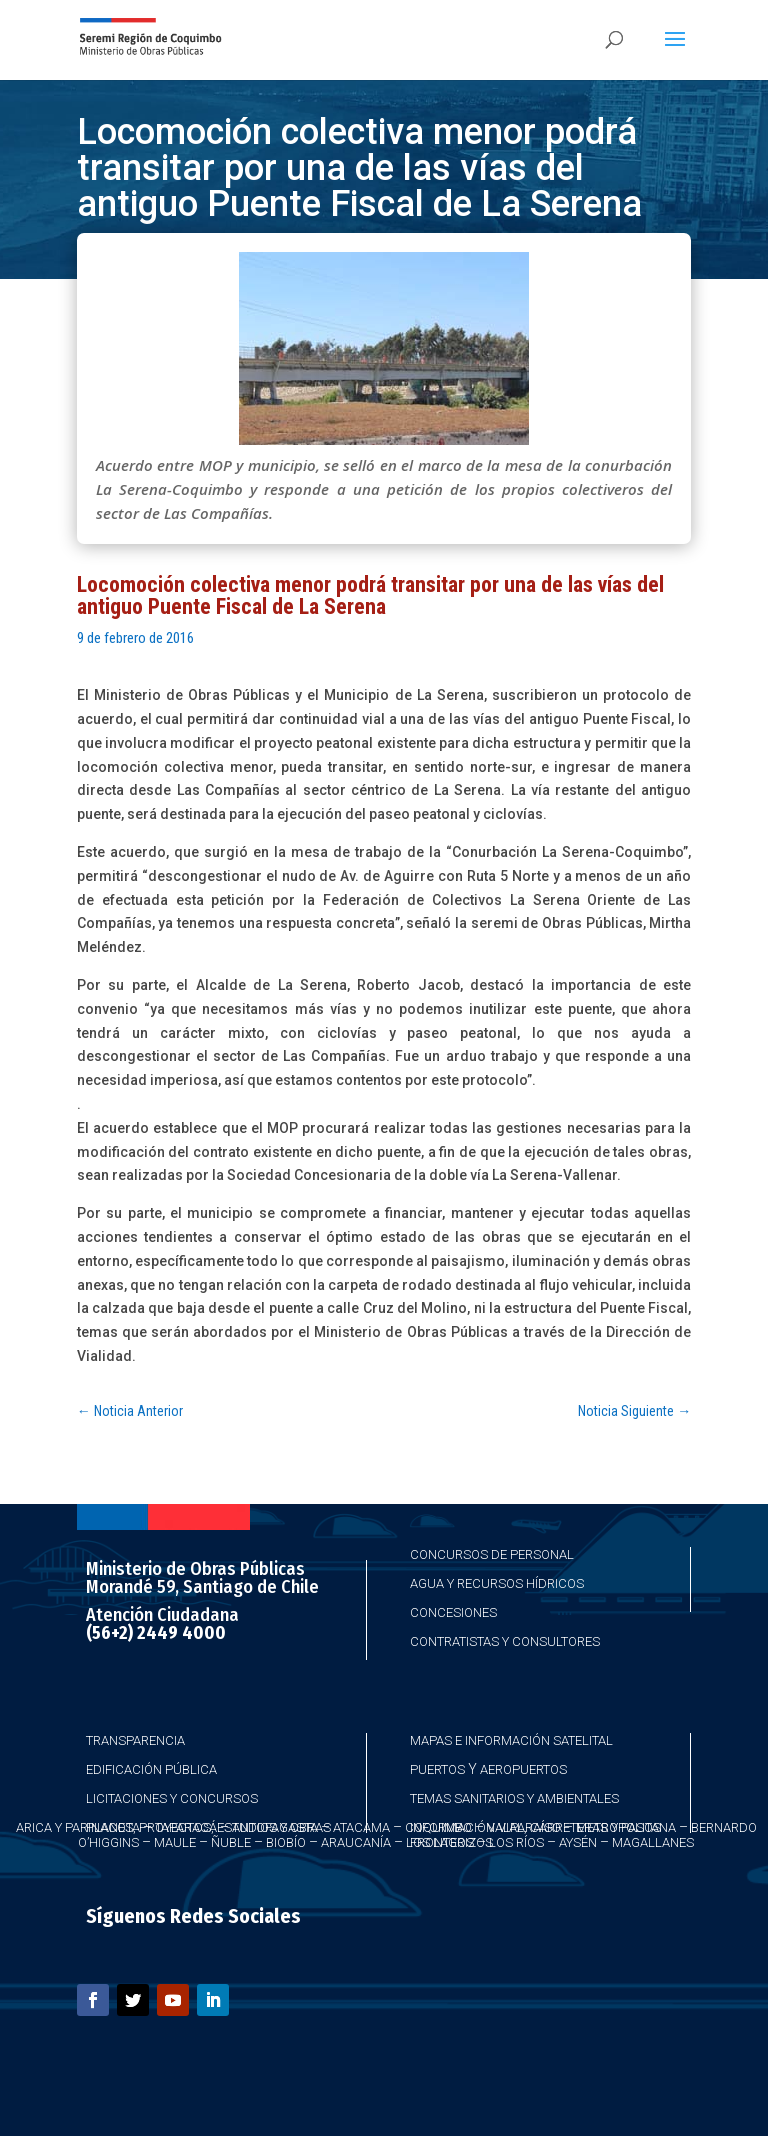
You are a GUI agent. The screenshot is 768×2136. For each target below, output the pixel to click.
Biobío (286, 1842)
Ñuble (231, 1842)
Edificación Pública (151, 1769)
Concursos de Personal (492, 1554)
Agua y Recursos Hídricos (497, 1583)
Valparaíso (524, 1827)
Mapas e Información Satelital (511, 1740)
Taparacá (186, 1827)
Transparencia (135, 1740)
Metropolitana (626, 1827)
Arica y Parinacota (78, 1827)
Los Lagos (440, 1842)
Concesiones (453, 1612)
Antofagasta (275, 1827)
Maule (175, 1842)
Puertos (437, 1769)
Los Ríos (516, 1842)
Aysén (578, 1842)
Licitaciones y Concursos (172, 1798)
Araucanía (356, 1842)
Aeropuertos (523, 1769)
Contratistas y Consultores (505, 1641)
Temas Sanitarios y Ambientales (514, 1798)
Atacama (361, 1827)
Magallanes (653, 1842)
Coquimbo (438, 1827)
